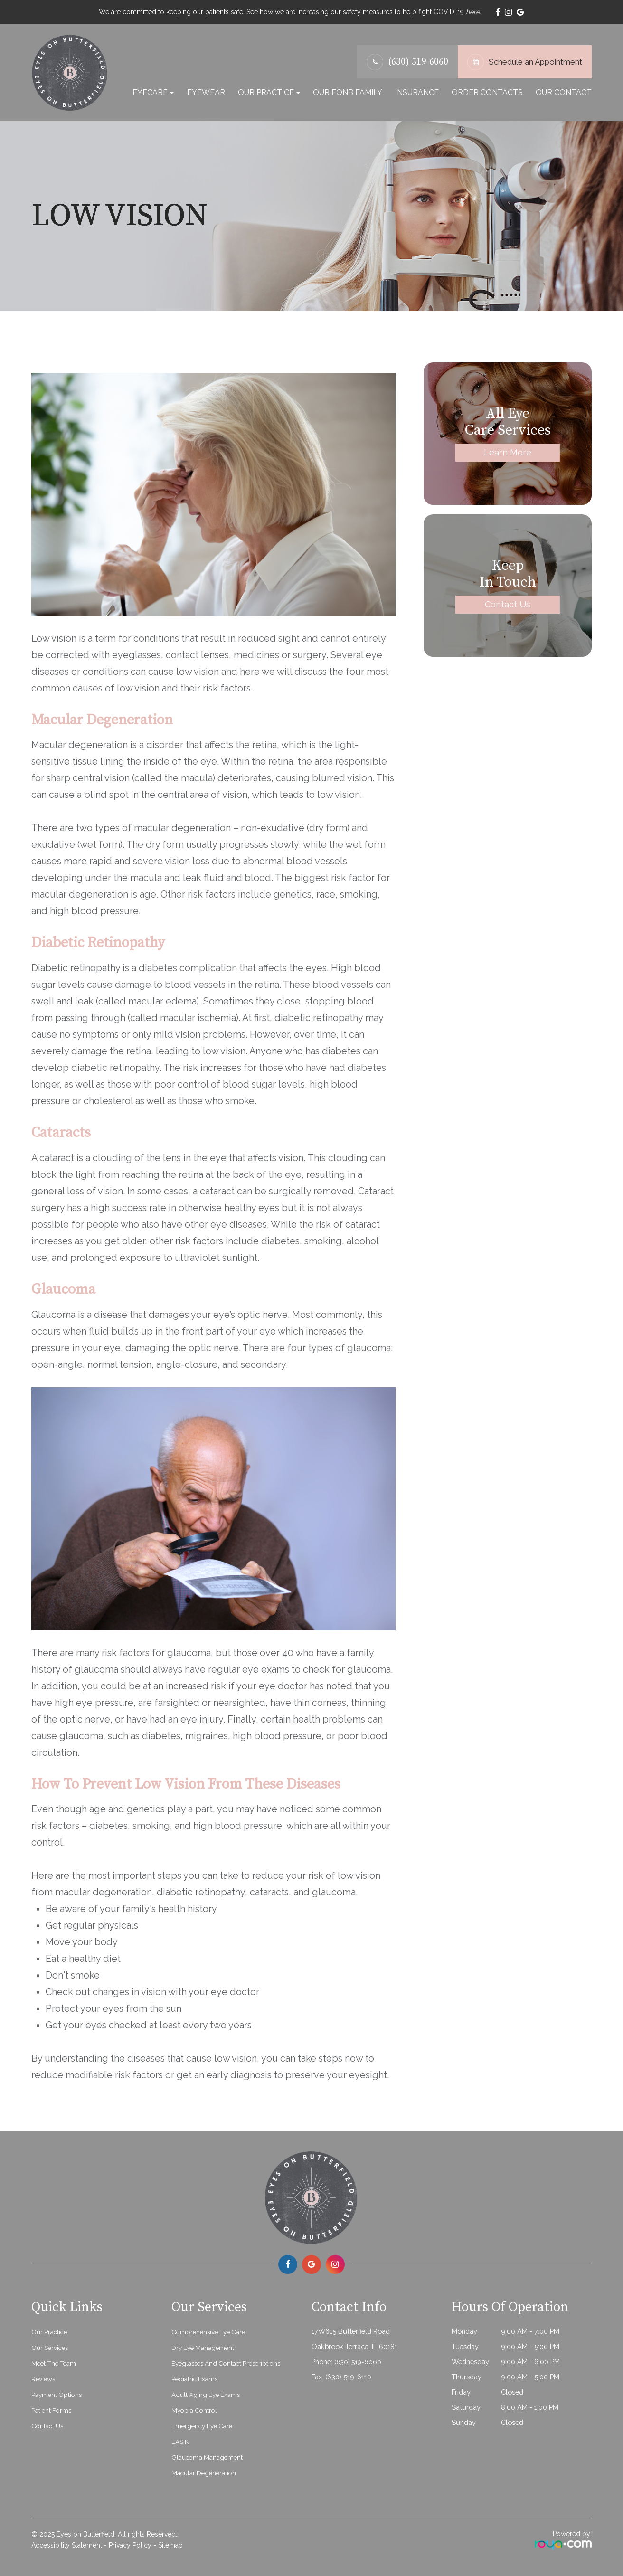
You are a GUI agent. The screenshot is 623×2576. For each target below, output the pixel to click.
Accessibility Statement (66, 2544)
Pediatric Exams (196, 2377)
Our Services (51, 2346)
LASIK (180, 2440)
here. (473, 11)
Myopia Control (195, 2409)
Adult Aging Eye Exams (208, 2393)
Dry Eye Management (205, 2346)
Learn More (507, 450)
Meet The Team (55, 2362)
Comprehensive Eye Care (211, 2330)
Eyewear (206, 90)
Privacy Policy (130, 2544)
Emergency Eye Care (204, 2424)
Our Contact (564, 90)
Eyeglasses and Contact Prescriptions (231, 2362)
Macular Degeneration (206, 2471)
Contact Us (507, 602)
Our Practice (51, 2330)
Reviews (44, 2377)
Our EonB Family (347, 90)
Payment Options (58, 2393)
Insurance (417, 90)
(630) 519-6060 (418, 60)
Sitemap (170, 2544)
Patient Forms (53, 2409)
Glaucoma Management (209, 2456)
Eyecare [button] (153, 90)
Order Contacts (487, 90)
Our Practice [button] (269, 90)
